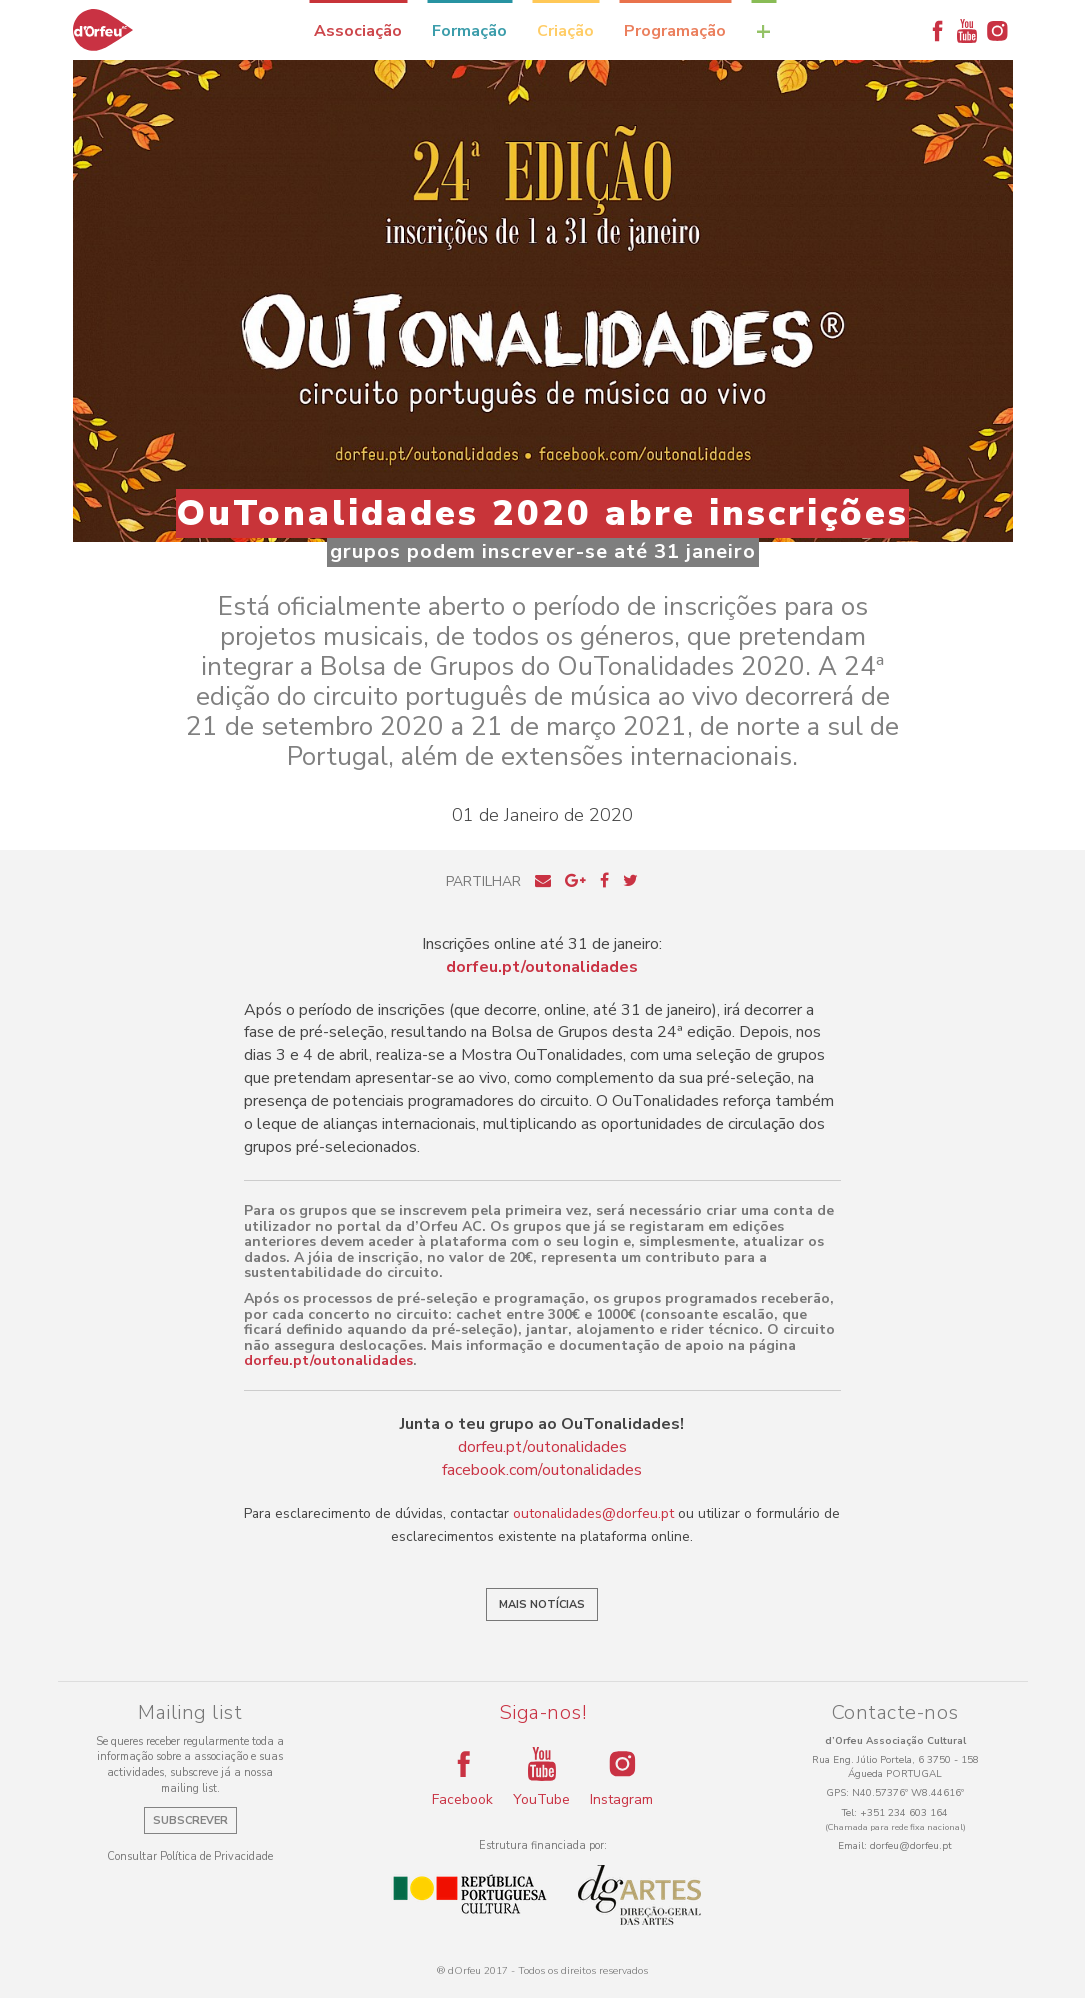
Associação (358, 31)
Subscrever (190, 1820)
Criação (565, 31)
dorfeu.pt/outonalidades (328, 1360)
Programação (675, 31)
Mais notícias (542, 1604)
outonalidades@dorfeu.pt (593, 1513)
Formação (469, 31)
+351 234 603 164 (904, 1813)
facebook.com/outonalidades (542, 1470)
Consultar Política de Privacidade (190, 1856)
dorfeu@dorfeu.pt (911, 1846)
